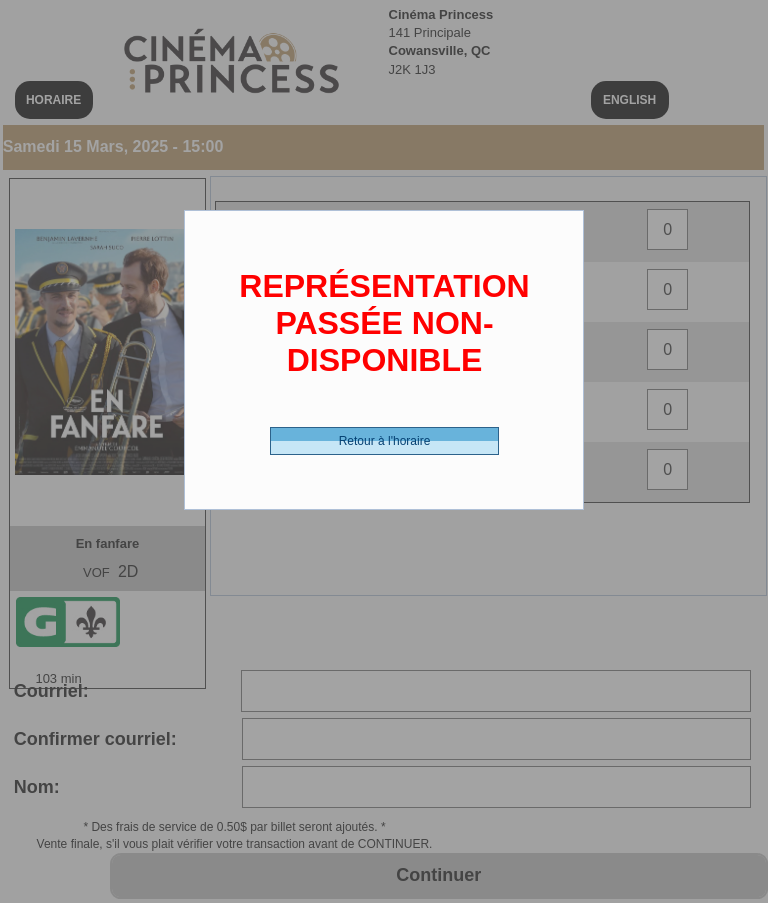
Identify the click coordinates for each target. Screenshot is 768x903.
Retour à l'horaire (385, 441)
